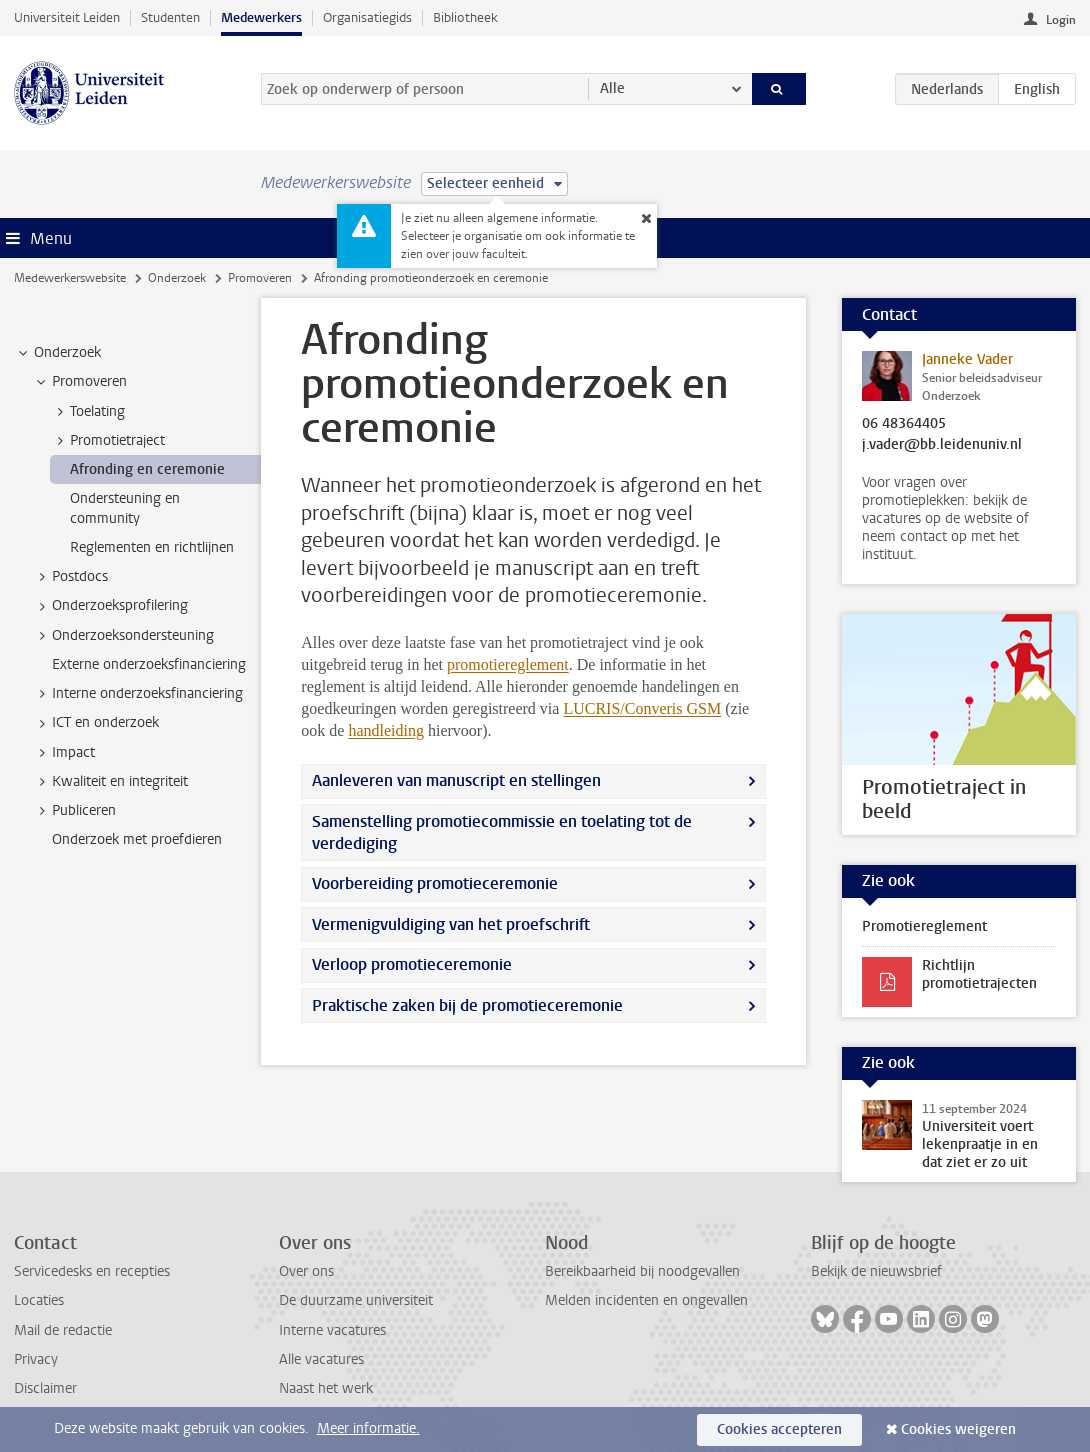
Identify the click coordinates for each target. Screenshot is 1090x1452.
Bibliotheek (465, 17)
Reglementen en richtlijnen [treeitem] (152, 547)
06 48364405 (904, 424)
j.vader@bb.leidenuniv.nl (942, 445)
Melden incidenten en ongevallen (646, 1300)
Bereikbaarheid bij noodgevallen (642, 1271)
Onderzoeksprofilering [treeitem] (110, 606)
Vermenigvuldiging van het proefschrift (451, 924)
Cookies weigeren (958, 1429)
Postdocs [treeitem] (70, 577)
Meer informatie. (368, 1428)
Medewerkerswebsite (70, 278)
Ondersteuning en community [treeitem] (125, 508)
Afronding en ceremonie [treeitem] (147, 469)
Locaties (39, 1300)
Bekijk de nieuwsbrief (876, 1271)
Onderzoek (177, 278)
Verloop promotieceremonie (412, 964)
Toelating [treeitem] (88, 412)
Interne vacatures (332, 1330)
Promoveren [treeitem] (80, 382)
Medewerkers (261, 17)
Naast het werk (326, 1388)
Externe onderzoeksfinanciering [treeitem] (149, 664)
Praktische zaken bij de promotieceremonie (467, 1005)
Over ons (306, 1271)
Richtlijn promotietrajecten (979, 974)
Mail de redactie (63, 1330)
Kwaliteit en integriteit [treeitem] (110, 782)
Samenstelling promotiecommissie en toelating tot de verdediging (502, 832)
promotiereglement (508, 664)
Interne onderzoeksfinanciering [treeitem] (138, 694)
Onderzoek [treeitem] (58, 353)
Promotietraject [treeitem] (108, 441)
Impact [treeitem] (64, 753)
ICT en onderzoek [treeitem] (96, 723)
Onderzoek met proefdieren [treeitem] (137, 839)
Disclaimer (45, 1388)
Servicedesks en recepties (92, 1271)
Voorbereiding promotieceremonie (435, 883)
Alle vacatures (321, 1359)
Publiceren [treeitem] (74, 811)
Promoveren (260, 278)
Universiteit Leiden (67, 17)
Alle (612, 88)
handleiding (386, 730)
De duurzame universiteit (356, 1300)
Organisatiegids (367, 17)
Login (1061, 20)
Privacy (36, 1359)
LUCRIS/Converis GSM (642, 708)
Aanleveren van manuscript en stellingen (456, 780)
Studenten (170, 17)
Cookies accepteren (779, 1429)
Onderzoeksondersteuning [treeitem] (123, 636)
